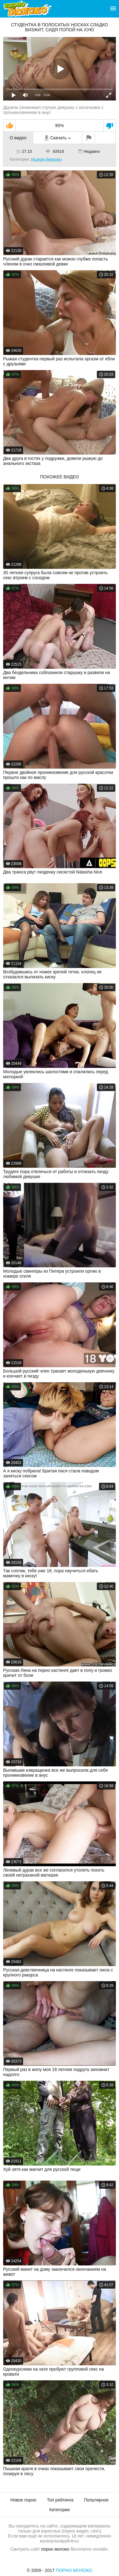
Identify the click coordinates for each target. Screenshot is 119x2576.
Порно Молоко (74, 2570)
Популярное (96, 2499)
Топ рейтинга (60, 2499)
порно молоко (55, 2549)
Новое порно (23, 2499)
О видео (18, 137)
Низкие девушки (46, 159)
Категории (59, 2509)
